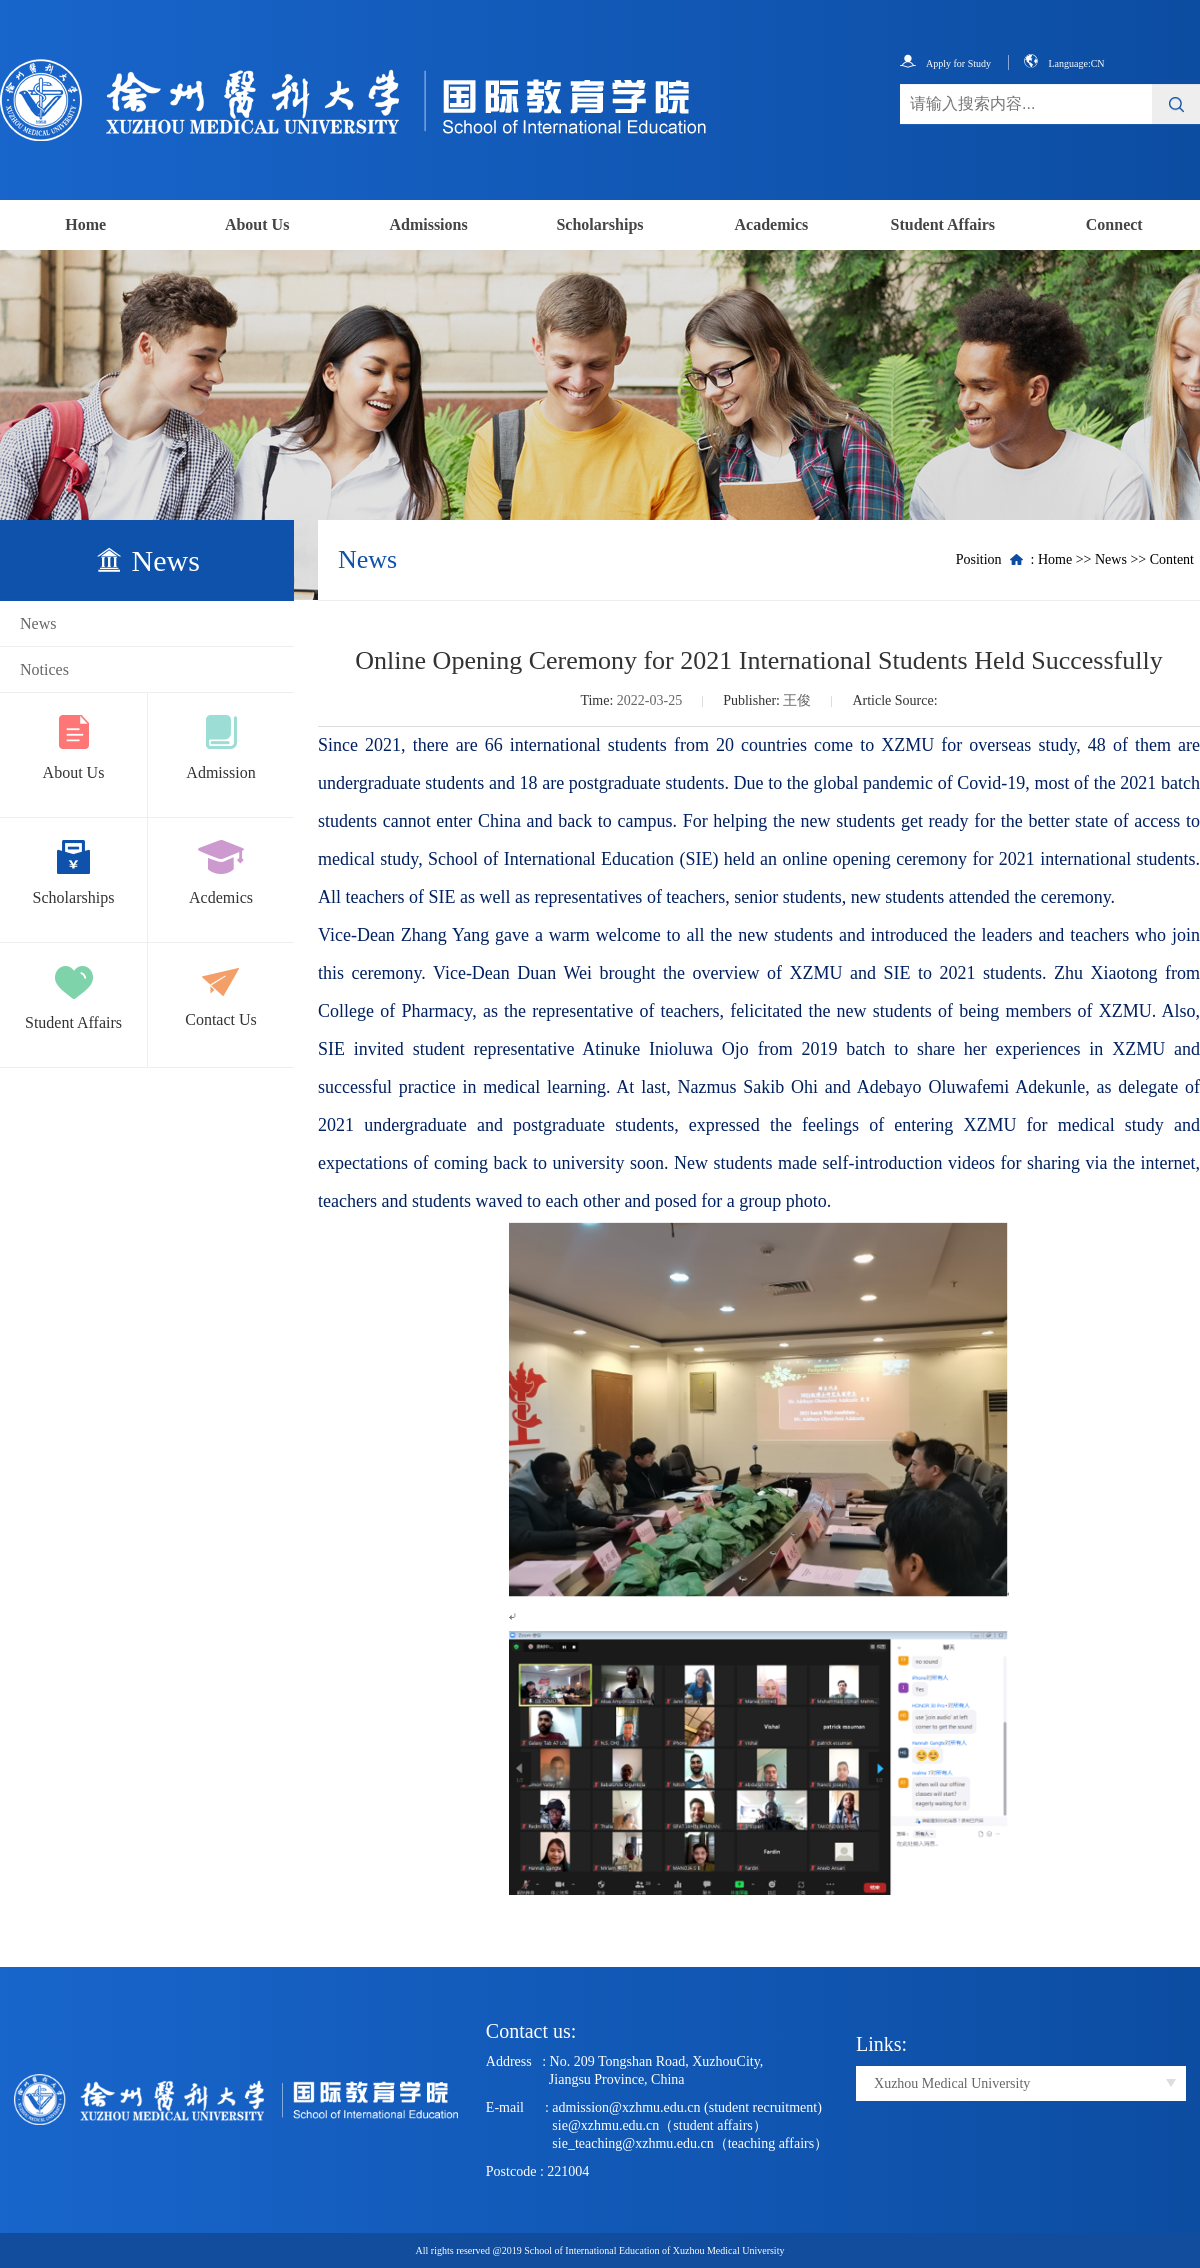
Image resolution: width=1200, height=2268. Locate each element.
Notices (44, 669)
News (38, 623)
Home (85, 224)
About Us (257, 224)
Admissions (428, 224)
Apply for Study (945, 63)
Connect (1114, 224)
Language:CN (1064, 63)
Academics (772, 224)
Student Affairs (943, 224)
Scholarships (599, 224)
